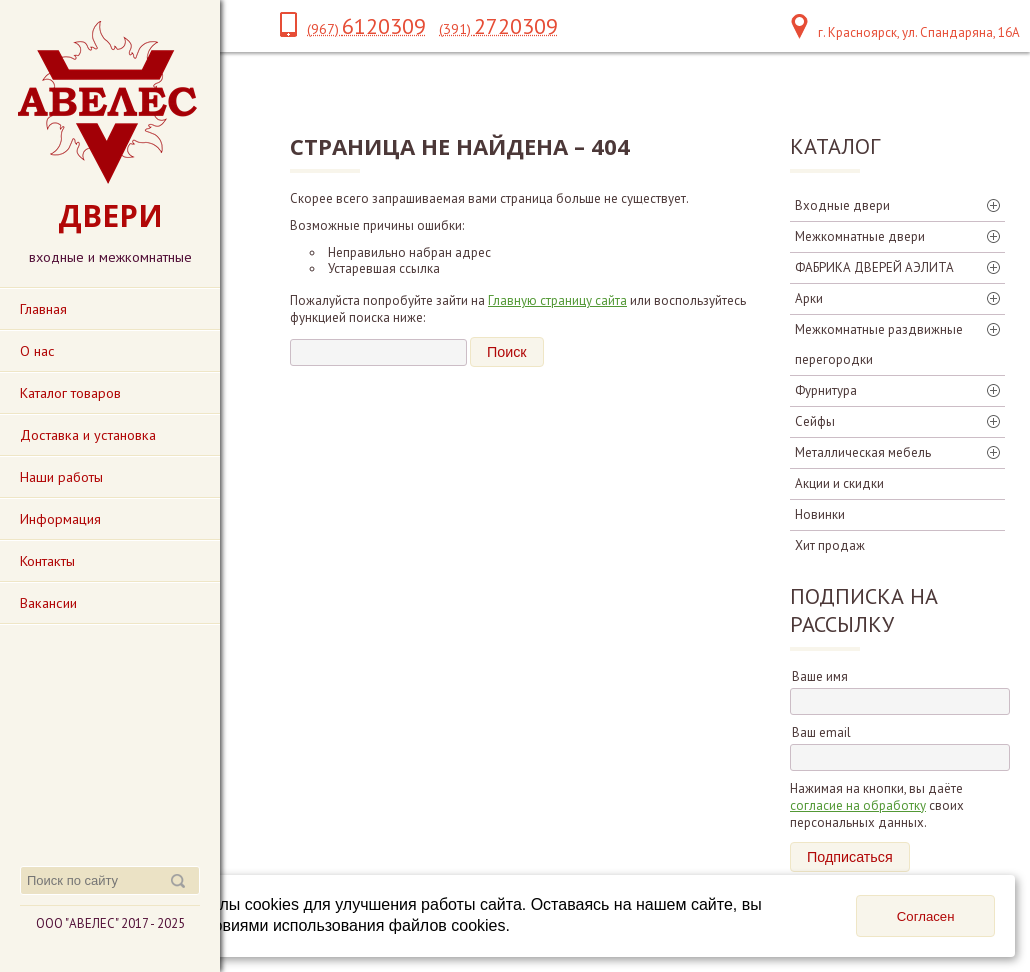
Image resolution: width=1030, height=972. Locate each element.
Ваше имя (820, 676)
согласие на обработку (858, 805)
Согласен (926, 916)
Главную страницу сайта (557, 300)
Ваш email (821, 732)
